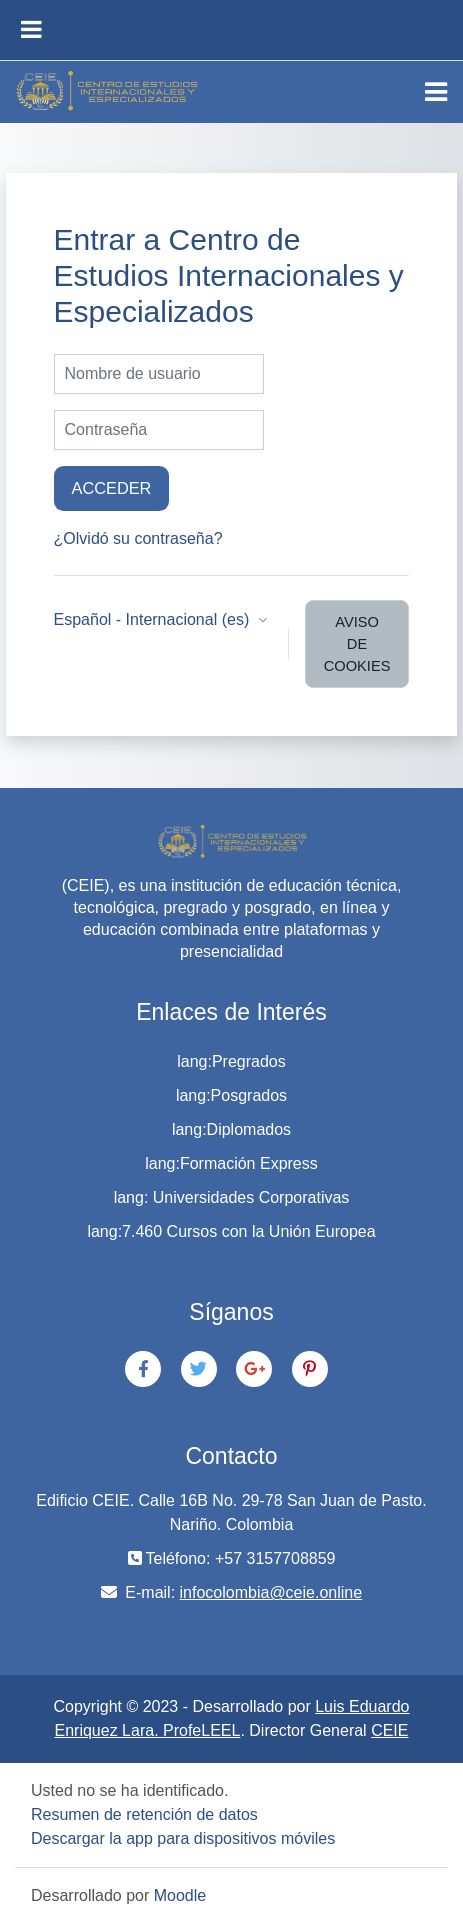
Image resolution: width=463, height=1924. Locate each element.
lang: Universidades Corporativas (232, 1197)
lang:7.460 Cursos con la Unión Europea (231, 1231)
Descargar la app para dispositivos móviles (183, 1838)
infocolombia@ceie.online (271, 1592)
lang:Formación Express (231, 1163)
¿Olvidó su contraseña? (138, 538)
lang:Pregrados (231, 1061)
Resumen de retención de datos (144, 1814)
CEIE (389, 1730)
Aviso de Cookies (357, 644)
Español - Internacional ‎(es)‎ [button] (154, 619)
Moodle (180, 1895)
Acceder (112, 488)
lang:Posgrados (231, 1095)
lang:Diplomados (231, 1129)
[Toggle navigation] (436, 92)
